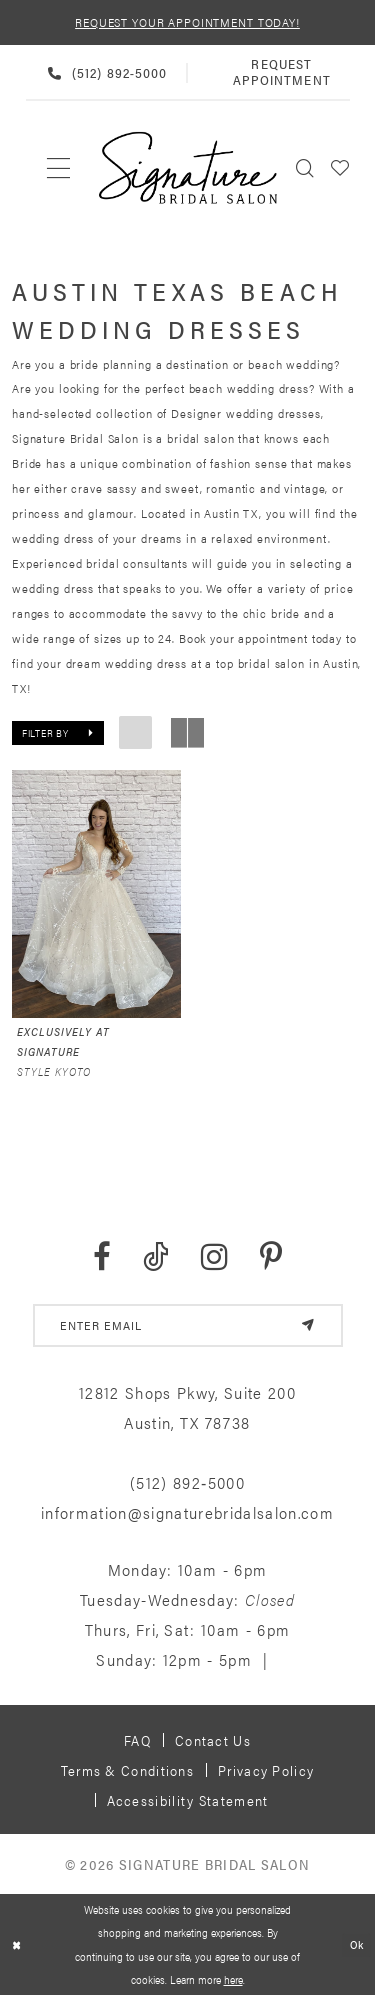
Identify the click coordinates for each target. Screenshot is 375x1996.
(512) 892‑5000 (187, 1483)
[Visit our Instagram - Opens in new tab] (214, 1257)
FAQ (137, 1740)
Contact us (213, 1740)
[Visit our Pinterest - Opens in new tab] (271, 1257)
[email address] (188, 1326)
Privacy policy (266, 1770)
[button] (340, 168)
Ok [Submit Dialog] (357, 1944)
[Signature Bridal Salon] (188, 167)
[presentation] (96, 894)
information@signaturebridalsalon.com (187, 1513)
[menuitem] (59, 167)
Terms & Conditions (127, 1770)
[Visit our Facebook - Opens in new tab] (102, 1257)
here (233, 1980)
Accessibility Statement (188, 1800)
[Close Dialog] (17, 1945)
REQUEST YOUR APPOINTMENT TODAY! (187, 22)
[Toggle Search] (305, 168)
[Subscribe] (308, 1326)
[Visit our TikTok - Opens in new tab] (156, 1257)
